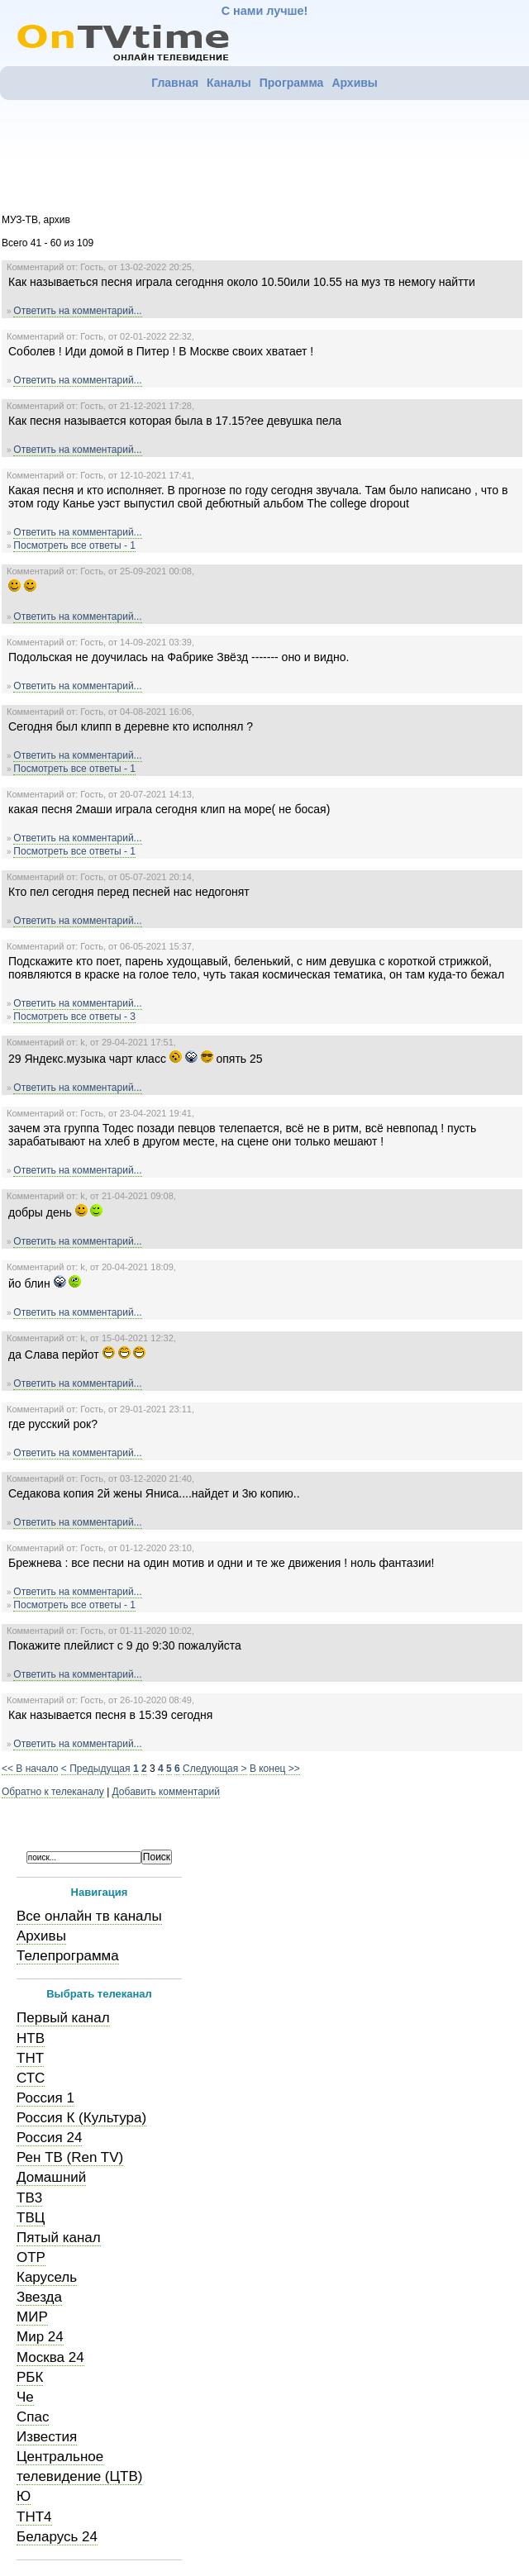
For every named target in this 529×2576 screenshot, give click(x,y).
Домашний (51, 2177)
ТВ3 (29, 2198)
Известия (47, 2437)
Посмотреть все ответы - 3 (74, 1016)
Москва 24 (50, 2357)
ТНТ (30, 2058)
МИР (32, 2317)
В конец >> (275, 1768)
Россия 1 (45, 2098)
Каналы (229, 82)
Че (25, 2397)
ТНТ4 (34, 2517)
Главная (174, 82)
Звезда (39, 2297)
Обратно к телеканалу (53, 1791)
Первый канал (63, 2018)
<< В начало (30, 1768)
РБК (30, 2377)
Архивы (354, 82)
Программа (292, 82)
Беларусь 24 (57, 2537)
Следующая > (214, 1768)
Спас (33, 2417)
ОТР (31, 2257)
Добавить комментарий (166, 1791)
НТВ (31, 2038)
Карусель (47, 2277)
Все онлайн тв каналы (89, 1916)
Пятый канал (59, 2237)
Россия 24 (49, 2137)
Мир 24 (40, 2337)
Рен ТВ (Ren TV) (70, 2157)
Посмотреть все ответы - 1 (74, 545)
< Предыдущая (96, 1768)
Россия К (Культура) (81, 2118)
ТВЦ (31, 2218)
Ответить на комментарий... (77, 311)
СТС (31, 2078)
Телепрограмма (68, 1956)
